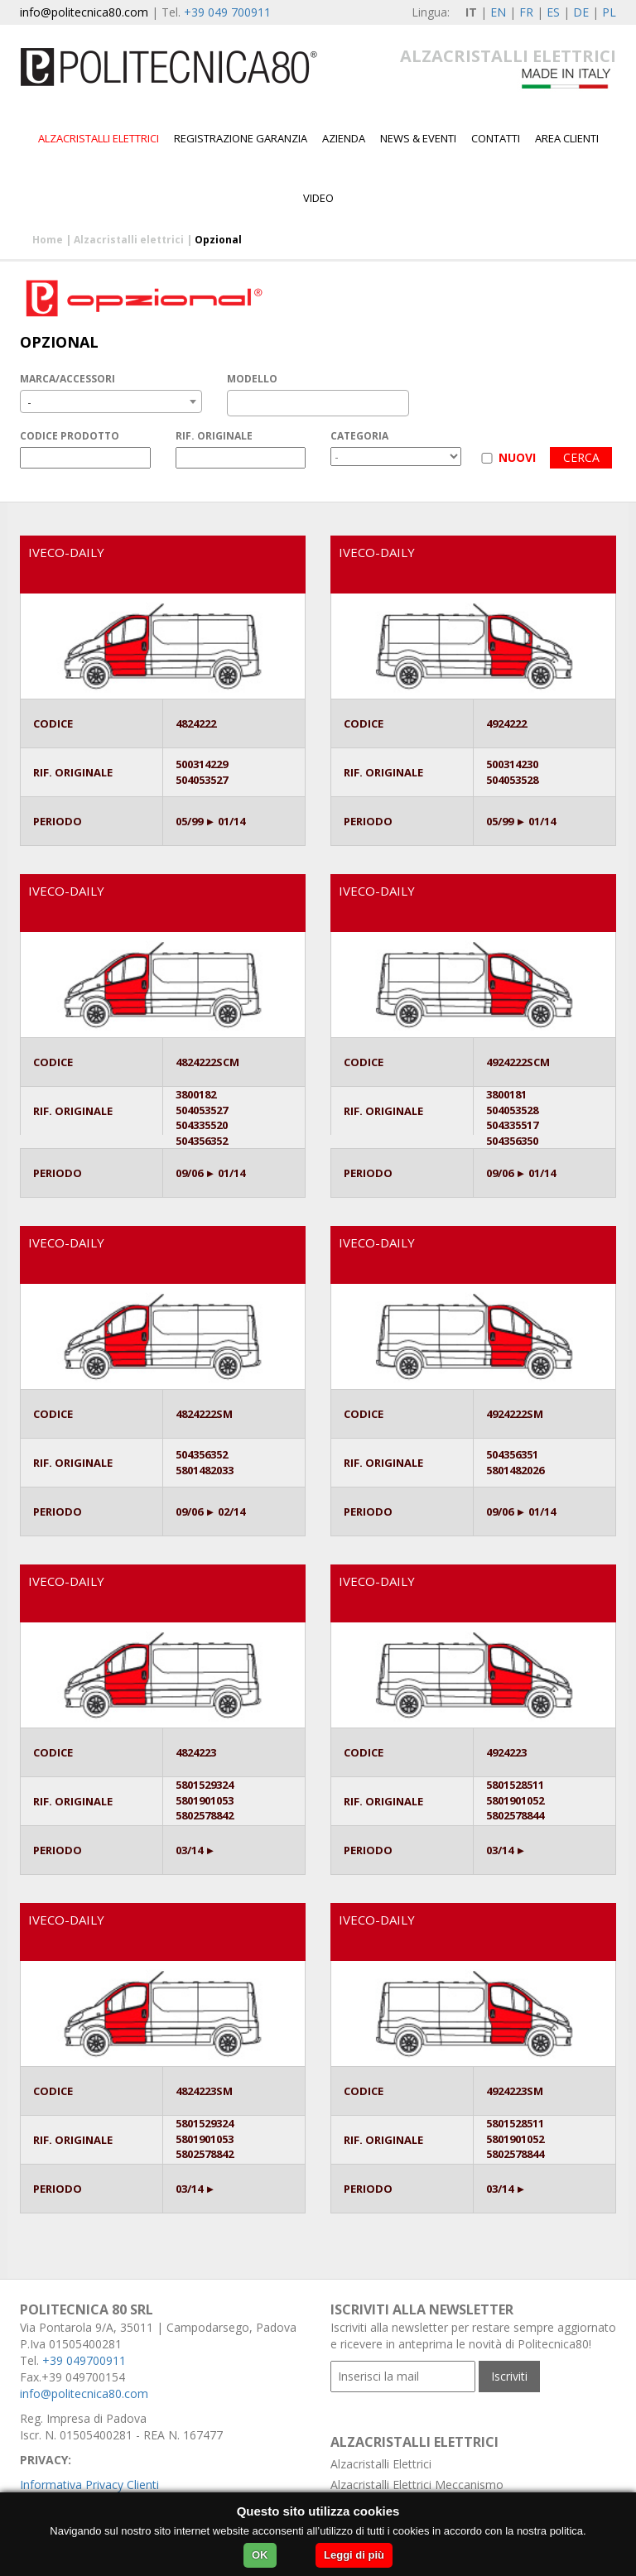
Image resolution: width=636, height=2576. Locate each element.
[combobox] (111, 401)
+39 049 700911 (227, 12)
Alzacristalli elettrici (98, 138)
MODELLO (252, 379)
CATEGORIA (359, 436)
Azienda (343, 138)
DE (581, 12)
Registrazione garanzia (240, 138)
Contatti (495, 138)
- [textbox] (29, 402)
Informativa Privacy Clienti (89, 2484)
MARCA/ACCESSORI (67, 379)
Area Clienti (567, 138)
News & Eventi (418, 138)
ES (553, 12)
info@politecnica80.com (84, 12)
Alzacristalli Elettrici (380, 2464)
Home (47, 240)
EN (498, 12)
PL (609, 12)
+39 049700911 (84, 2360)
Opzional (218, 240)
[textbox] (236, 403)
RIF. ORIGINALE (214, 436)
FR (526, 12)
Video (318, 197)
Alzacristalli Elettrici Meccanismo (417, 2484)
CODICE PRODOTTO (69, 436)
